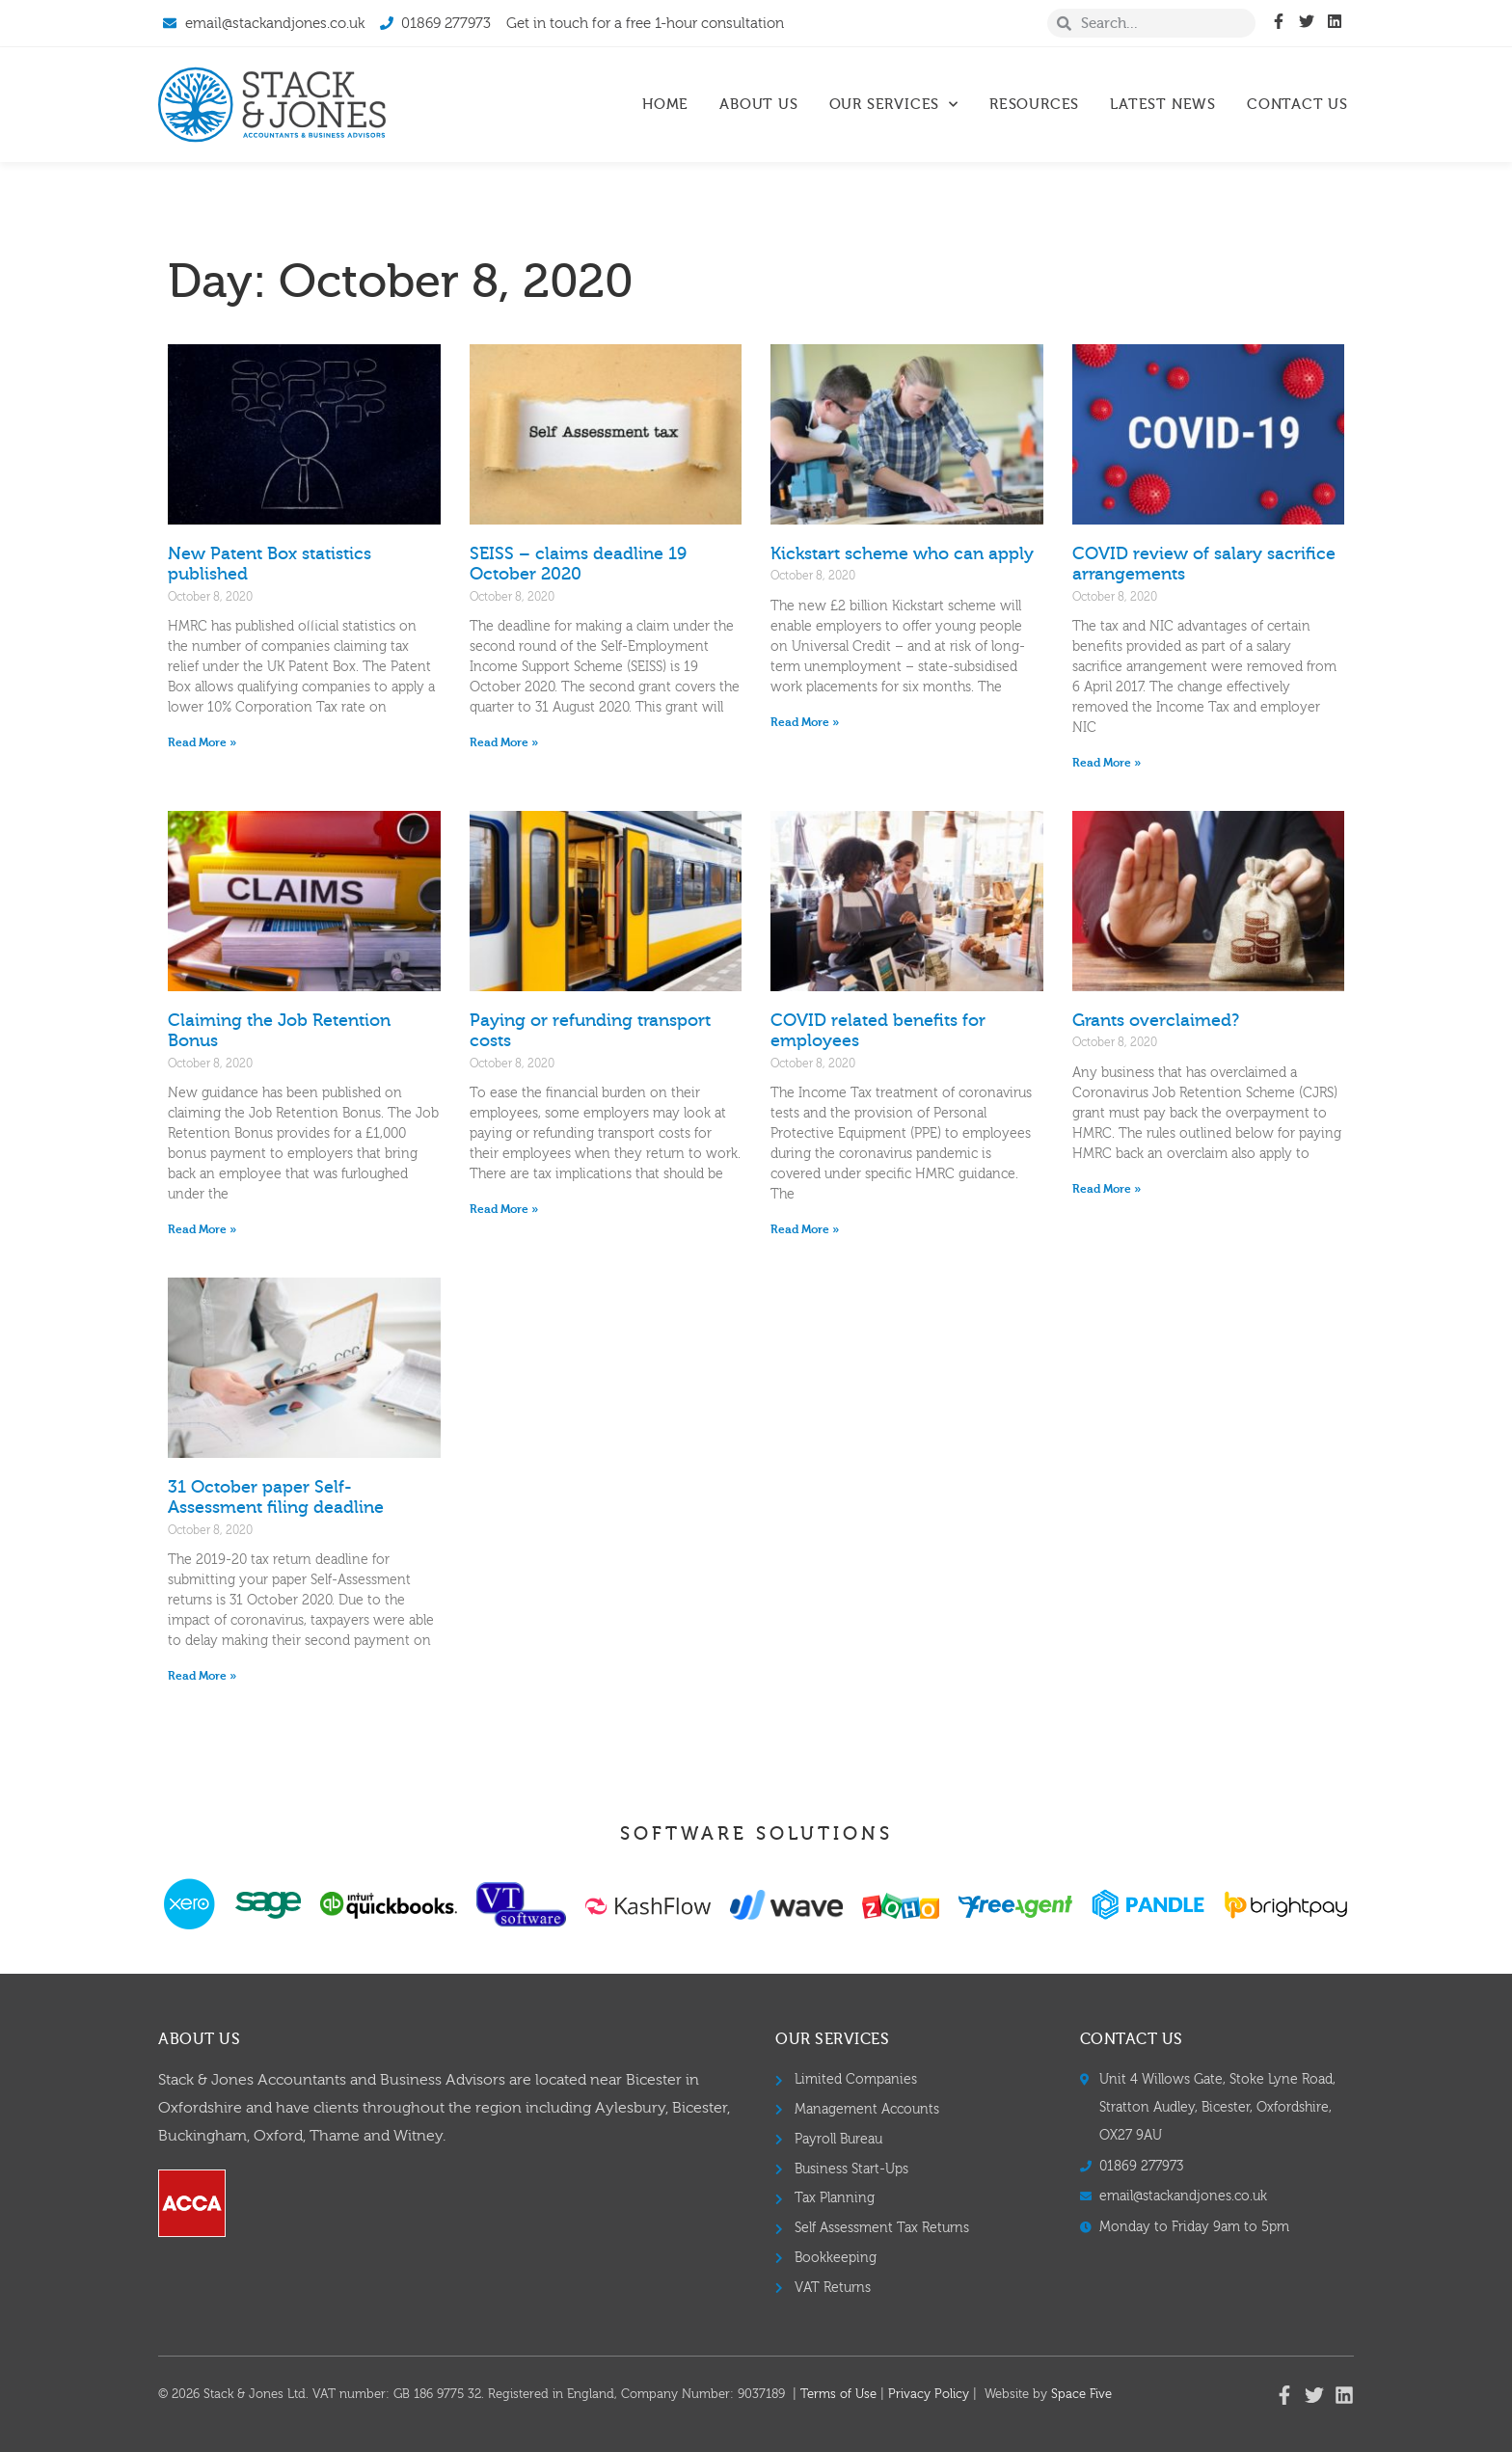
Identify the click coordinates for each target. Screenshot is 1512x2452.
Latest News (1163, 104)
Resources (1034, 104)
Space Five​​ (1081, 2394)
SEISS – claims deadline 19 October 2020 (578, 564)
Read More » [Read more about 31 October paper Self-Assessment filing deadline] (202, 1676)
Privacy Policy (928, 2394)
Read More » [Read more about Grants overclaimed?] (1106, 1189)
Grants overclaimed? (1155, 1020)
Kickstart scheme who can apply (902, 554)
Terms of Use (838, 2394)
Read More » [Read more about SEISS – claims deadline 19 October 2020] (504, 742)
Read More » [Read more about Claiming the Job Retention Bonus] (202, 1229)
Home (665, 104)
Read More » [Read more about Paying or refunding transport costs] (504, 1209)
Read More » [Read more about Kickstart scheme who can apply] (804, 722)
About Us (758, 104)
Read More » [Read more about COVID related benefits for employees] (804, 1229)
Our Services (893, 105)
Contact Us (1297, 104)
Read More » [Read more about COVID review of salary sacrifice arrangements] (1106, 762)
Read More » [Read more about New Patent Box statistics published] (202, 742)
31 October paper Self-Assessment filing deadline (276, 1498)
